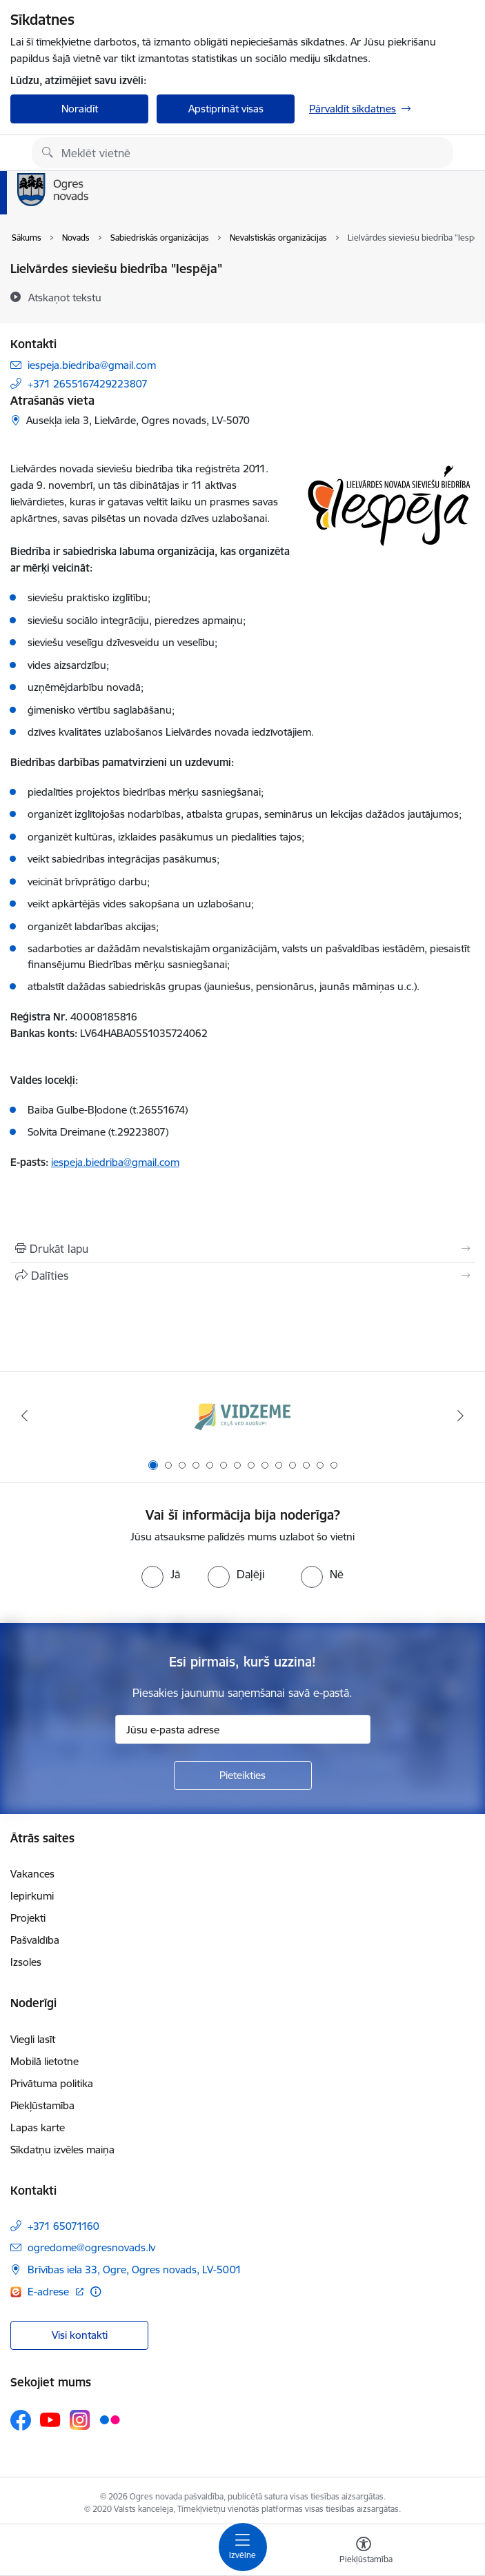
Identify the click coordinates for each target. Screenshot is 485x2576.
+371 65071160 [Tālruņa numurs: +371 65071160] (63, 2226)
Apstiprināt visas (226, 108)
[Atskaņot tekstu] (64, 297)
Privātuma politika (51, 2083)
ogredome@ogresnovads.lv (91, 2247)
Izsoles (25, 1962)
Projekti (28, 1917)
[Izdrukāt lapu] (242, 1249)
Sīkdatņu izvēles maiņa (62, 2149)
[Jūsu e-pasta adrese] (242, 1729)
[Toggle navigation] (243, 2547)
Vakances (32, 1873)
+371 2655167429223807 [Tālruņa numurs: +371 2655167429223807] (88, 383)
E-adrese (50, 2291)
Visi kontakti (80, 2335)
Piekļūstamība (42, 2105)
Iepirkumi (32, 1895)
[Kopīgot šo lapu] (242, 1275)
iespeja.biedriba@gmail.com (92, 365)
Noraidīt (79, 108)
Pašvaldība (34, 1939)
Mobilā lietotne (44, 2061)
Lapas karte (37, 2127)
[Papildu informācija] (95, 2291)
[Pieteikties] (243, 1775)
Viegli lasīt (32, 2039)
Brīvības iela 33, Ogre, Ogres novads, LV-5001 (134, 2269)
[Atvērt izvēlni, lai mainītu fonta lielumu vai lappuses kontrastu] (363, 2552)
